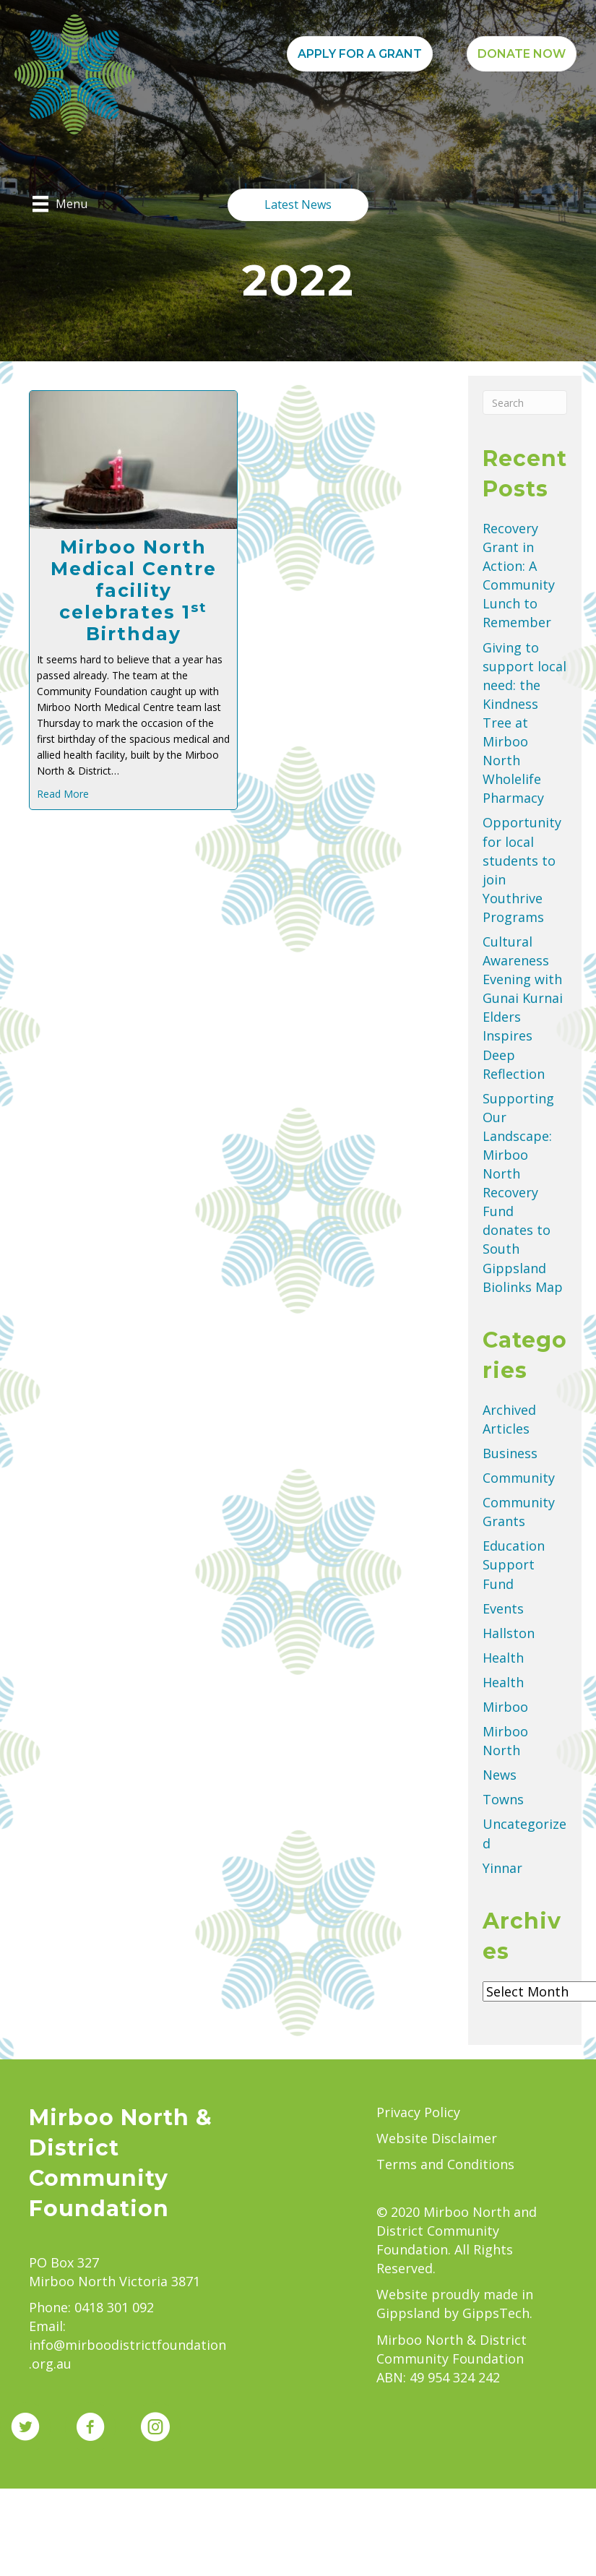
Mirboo (505, 1706)
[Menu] (59, 204)
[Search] (525, 402)
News (500, 1774)
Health (503, 1657)
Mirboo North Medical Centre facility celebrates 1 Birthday (134, 590)
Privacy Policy (418, 2112)
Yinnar (502, 1868)
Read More (63, 794)
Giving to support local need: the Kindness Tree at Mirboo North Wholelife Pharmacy (524, 723)
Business (510, 1453)
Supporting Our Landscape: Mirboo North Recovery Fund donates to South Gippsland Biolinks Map (523, 1193)
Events (503, 1608)
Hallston (509, 1633)
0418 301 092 (114, 2307)
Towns (503, 1799)
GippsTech (496, 2313)
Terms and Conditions (445, 2164)
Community (519, 1477)
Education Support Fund (514, 1564)
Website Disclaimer (436, 2138)
